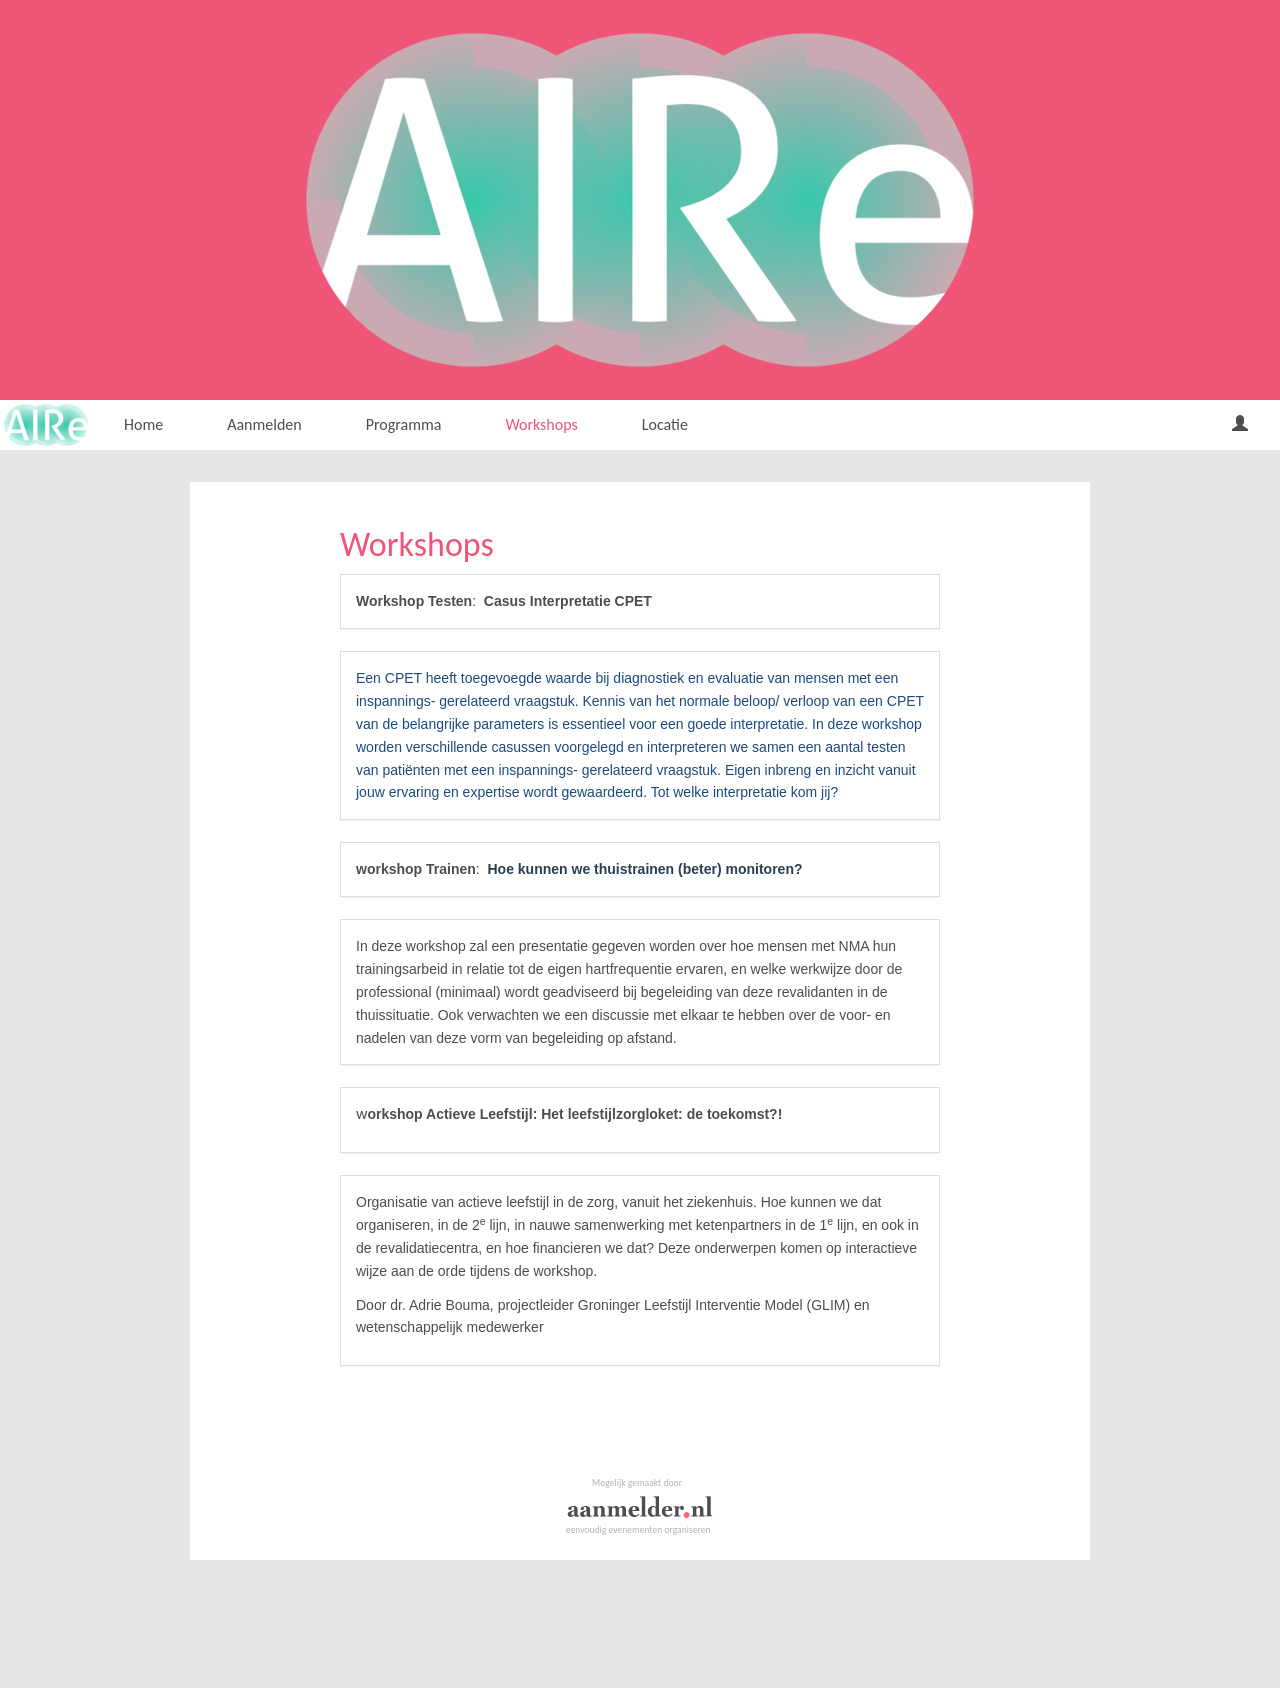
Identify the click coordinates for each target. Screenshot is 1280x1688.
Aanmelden (264, 424)
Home (143, 424)
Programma (404, 424)
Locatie (665, 424)
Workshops (541, 424)
